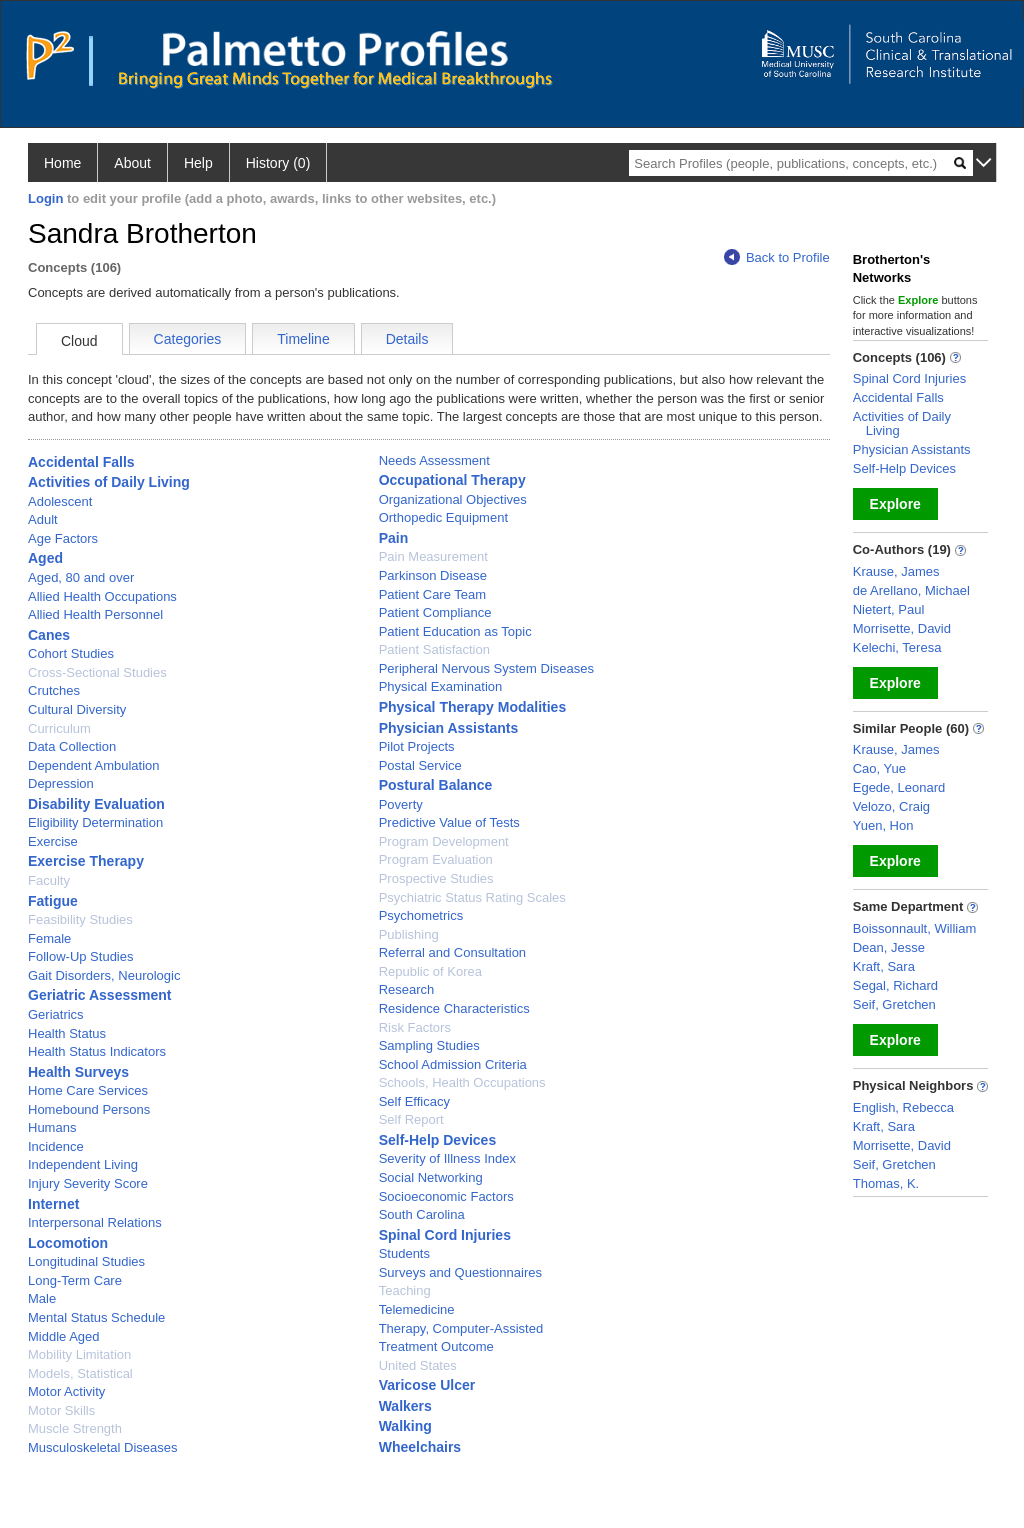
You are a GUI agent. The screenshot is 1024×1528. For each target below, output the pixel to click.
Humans (52, 1127)
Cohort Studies (71, 653)
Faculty (49, 880)
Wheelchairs (420, 1447)
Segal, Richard (895, 985)
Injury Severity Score (88, 1183)
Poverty (401, 804)
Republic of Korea (430, 971)
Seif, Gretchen (894, 1004)
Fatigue (53, 901)
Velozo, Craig (891, 806)
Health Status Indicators (97, 1051)
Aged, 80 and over (81, 577)
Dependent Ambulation (94, 765)
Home (62, 163)
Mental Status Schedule (96, 1317)
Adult (43, 519)
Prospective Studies (436, 878)
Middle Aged (64, 1336)
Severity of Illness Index (447, 1158)
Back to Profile (777, 257)
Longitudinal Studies (86, 1261)
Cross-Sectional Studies (97, 672)
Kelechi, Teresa (897, 647)
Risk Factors (415, 1027)
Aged (45, 558)
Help (198, 163)
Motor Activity (66, 1391)
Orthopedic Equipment (443, 517)
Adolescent (60, 501)
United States (418, 1365)
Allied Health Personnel (95, 614)
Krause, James (896, 571)
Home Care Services (88, 1090)
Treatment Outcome (436, 1346)
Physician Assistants (449, 728)
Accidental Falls (81, 462)
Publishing (409, 934)
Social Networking (431, 1177)
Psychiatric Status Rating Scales (472, 897)
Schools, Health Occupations (462, 1082)
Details (407, 339)
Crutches (54, 690)
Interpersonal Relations (95, 1222)
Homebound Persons (89, 1109)
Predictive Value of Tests (449, 822)
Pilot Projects (417, 746)
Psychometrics (421, 915)
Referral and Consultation (452, 952)
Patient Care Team (432, 594)
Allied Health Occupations (102, 596)
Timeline (303, 339)
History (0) (278, 163)
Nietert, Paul (889, 609)
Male (42, 1298)
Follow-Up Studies (81, 956)
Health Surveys (78, 1072)
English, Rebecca (903, 1107)
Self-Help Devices (438, 1140)
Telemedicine (417, 1309)
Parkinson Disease (433, 575)
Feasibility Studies (80, 919)
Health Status (67, 1033)
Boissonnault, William (915, 928)
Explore (895, 504)
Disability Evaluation (96, 804)
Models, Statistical (80, 1373)
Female (49, 938)
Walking (405, 1426)
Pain (394, 538)
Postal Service (420, 765)
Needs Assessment (434, 460)
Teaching (405, 1290)
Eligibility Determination (95, 822)
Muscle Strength (75, 1428)
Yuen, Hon (883, 825)
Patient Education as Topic (455, 631)
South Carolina (422, 1214)
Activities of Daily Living (109, 482)
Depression (61, 783)
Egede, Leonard (899, 787)
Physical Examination (441, 686)
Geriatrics (56, 1014)
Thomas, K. (886, 1183)
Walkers (405, 1406)
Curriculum (59, 728)
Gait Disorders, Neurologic (104, 975)
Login (45, 198)
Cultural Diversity (77, 709)
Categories (188, 339)
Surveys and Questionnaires (460, 1272)
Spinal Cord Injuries (445, 1235)
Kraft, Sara (884, 966)
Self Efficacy (414, 1101)
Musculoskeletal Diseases (103, 1447)
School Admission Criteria (453, 1064)
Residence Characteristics (454, 1008)
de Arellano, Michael (911, 590)
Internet (53, 1204)
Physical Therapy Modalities (473, 707)
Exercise (53, 841)
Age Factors (63, 538)
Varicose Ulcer (427, 1385)
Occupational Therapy (452, 480)
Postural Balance (436, 785)
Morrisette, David (902, 628)
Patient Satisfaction (434, 649)
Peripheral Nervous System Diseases (486, 668)
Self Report (411, 1119)
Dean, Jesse (889, 947)
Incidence (56, 1146)
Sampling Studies (429, 1045)
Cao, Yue (879, 768)
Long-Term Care (75, 1280)
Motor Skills (61, 1410)
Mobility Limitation (79, 1354)
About (132, 163)
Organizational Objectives (453, 499)
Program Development (444, 841)
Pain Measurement (433, 556)
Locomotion (68, 1243)
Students (404, 1253)
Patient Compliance (435, 612)
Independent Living (83, 1164)
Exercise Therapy (86, 861)
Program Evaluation (436, 859)
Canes (49, 635)
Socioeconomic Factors (446, 1196)
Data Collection (72, 746)
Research (407, 989)
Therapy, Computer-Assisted (461, 1328)
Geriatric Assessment (99, 995)
